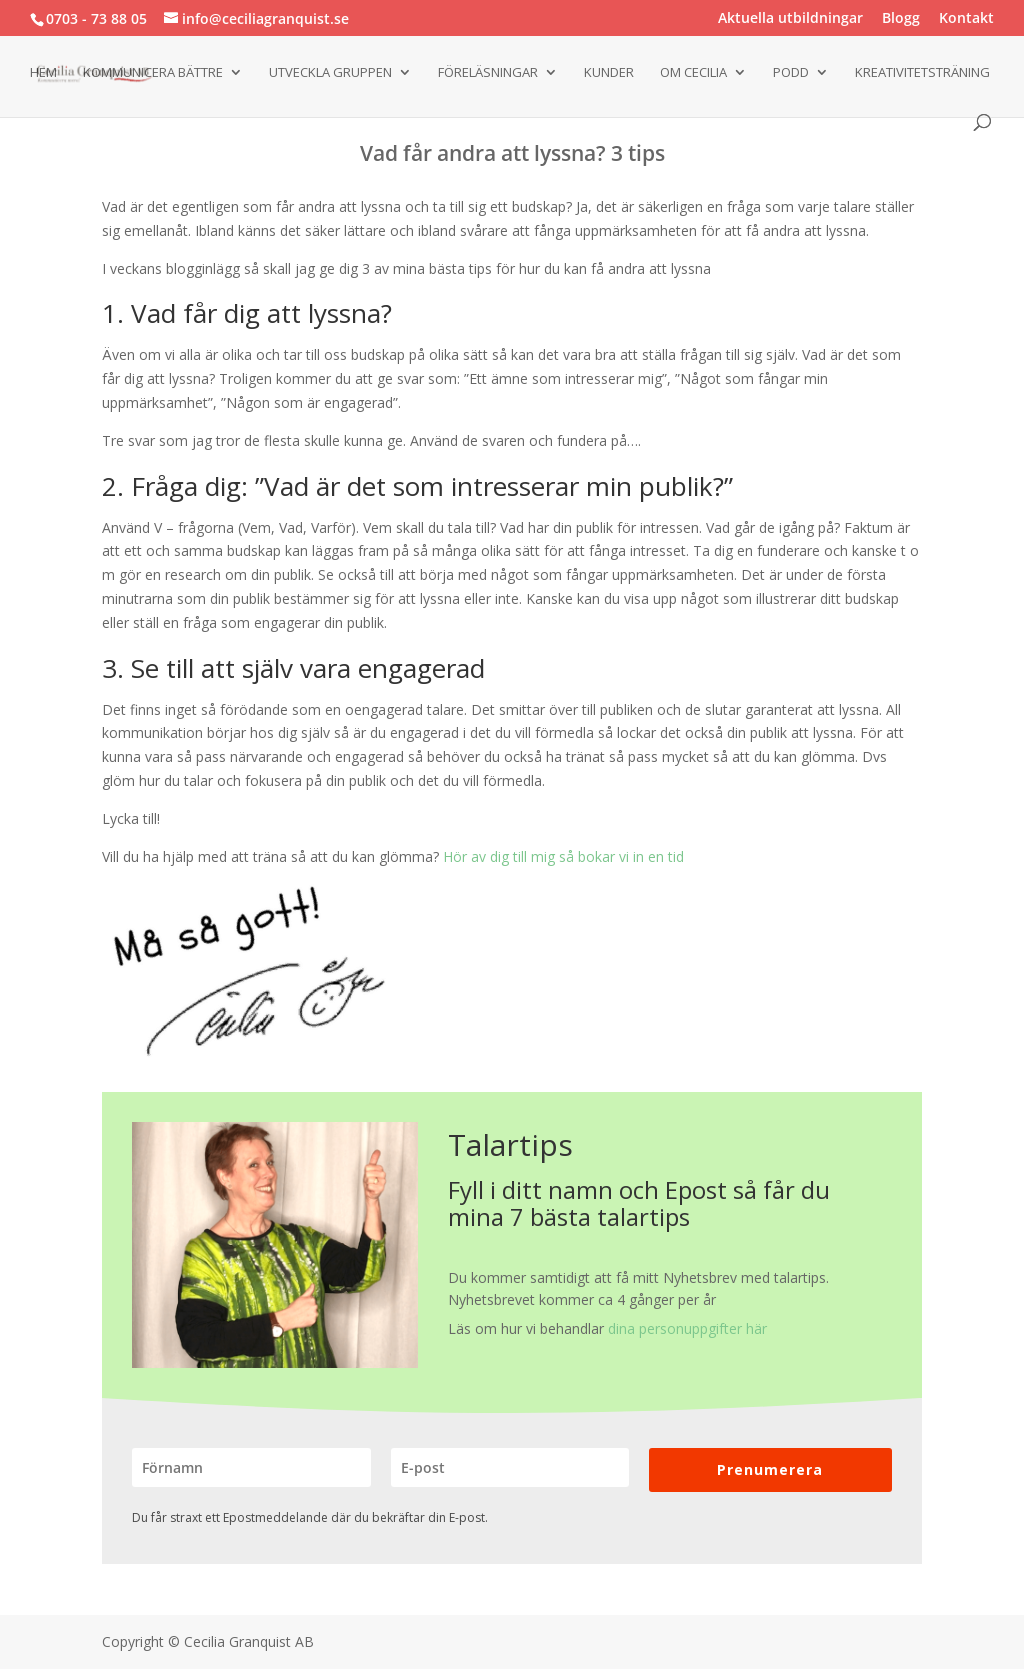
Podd (791, 73)
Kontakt (966, 19)
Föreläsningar (488, 73)
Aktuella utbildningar (790, 19)
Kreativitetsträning (922, 73)
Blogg (901, 19)
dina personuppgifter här (687, 1328)
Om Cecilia (693, 73)
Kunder (609, 73)
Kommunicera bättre (153, 73)
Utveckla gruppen (330, 73)
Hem (43, 73)
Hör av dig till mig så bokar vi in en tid (563, 856)
